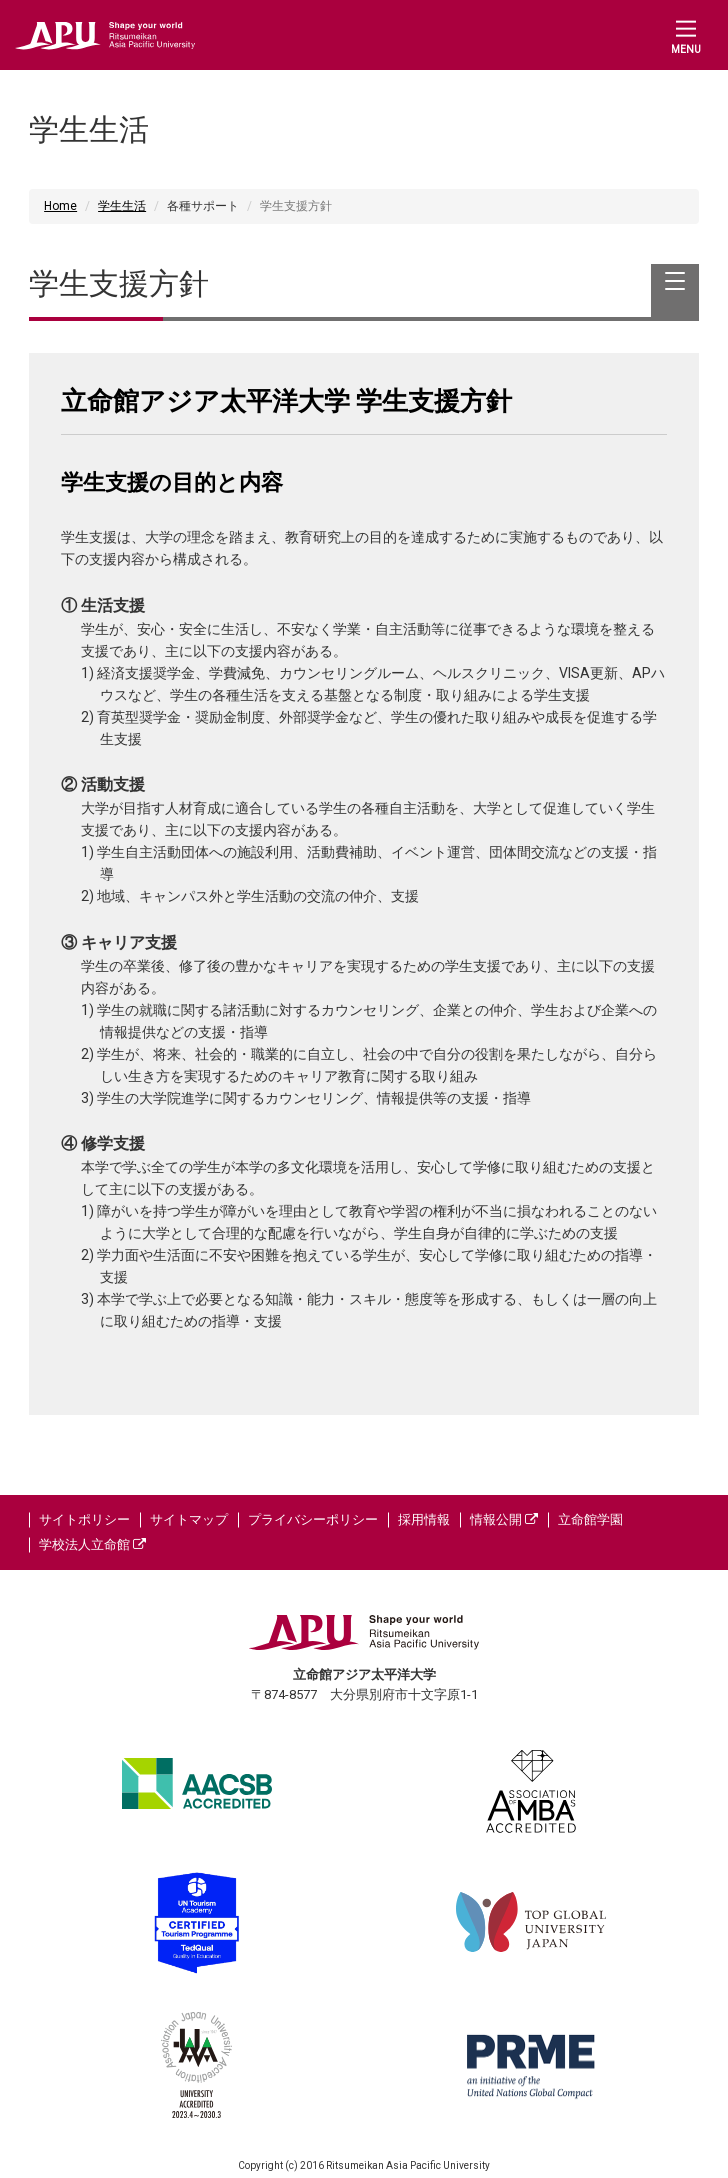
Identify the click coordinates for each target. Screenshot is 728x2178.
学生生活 (122, 206)
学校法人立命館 (92, 1544)
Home (60, 206)
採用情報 (424, 1519)
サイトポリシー (84, 1519)
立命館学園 (590, 1519)
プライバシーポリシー (313, 1519)
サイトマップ (189, 1519)
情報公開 (504, 1519)
